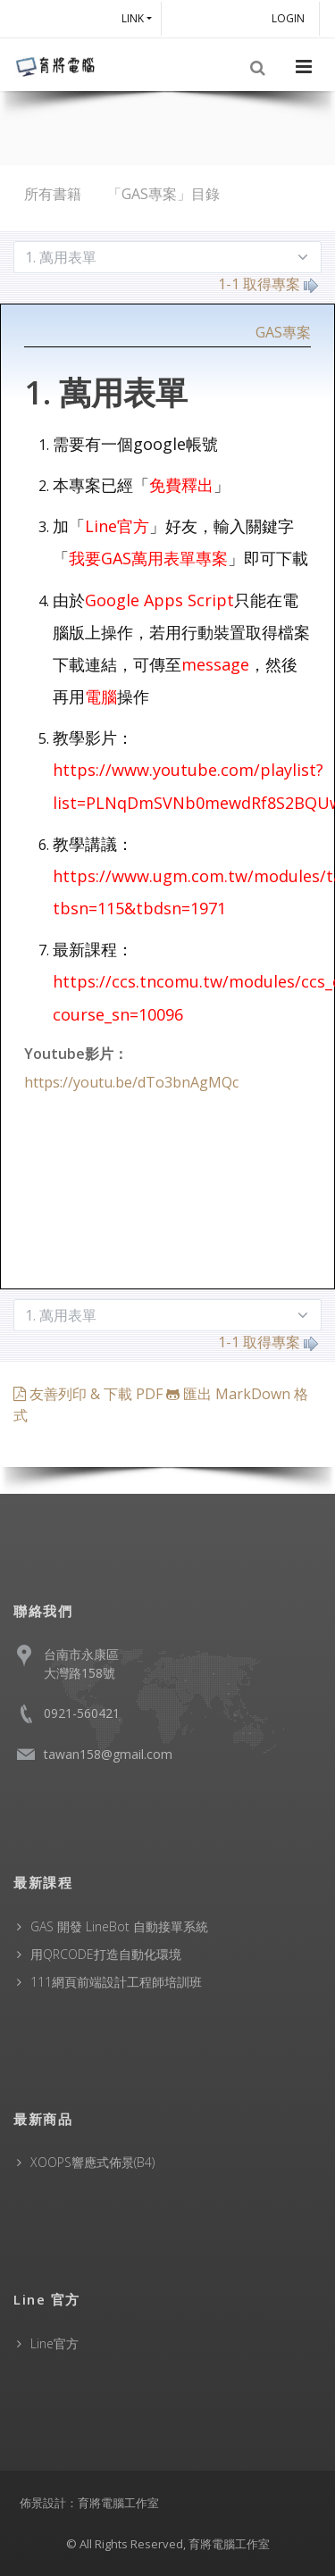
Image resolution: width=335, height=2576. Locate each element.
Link (132, 18)
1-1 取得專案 (268, 284)
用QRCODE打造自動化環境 (105, 1954)
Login (291, 18)
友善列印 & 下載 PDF (89, 1394)
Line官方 (54, 2343)
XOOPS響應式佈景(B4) (92, 2162)
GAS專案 (283, 332)
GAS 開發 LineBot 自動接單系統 (119, 1926)
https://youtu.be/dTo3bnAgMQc (131, 1082)
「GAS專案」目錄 (163, 194)
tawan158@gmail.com (108, 1754)
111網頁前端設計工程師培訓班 (116, 1981)
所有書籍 (52, 194)
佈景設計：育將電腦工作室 (89, 2503)
